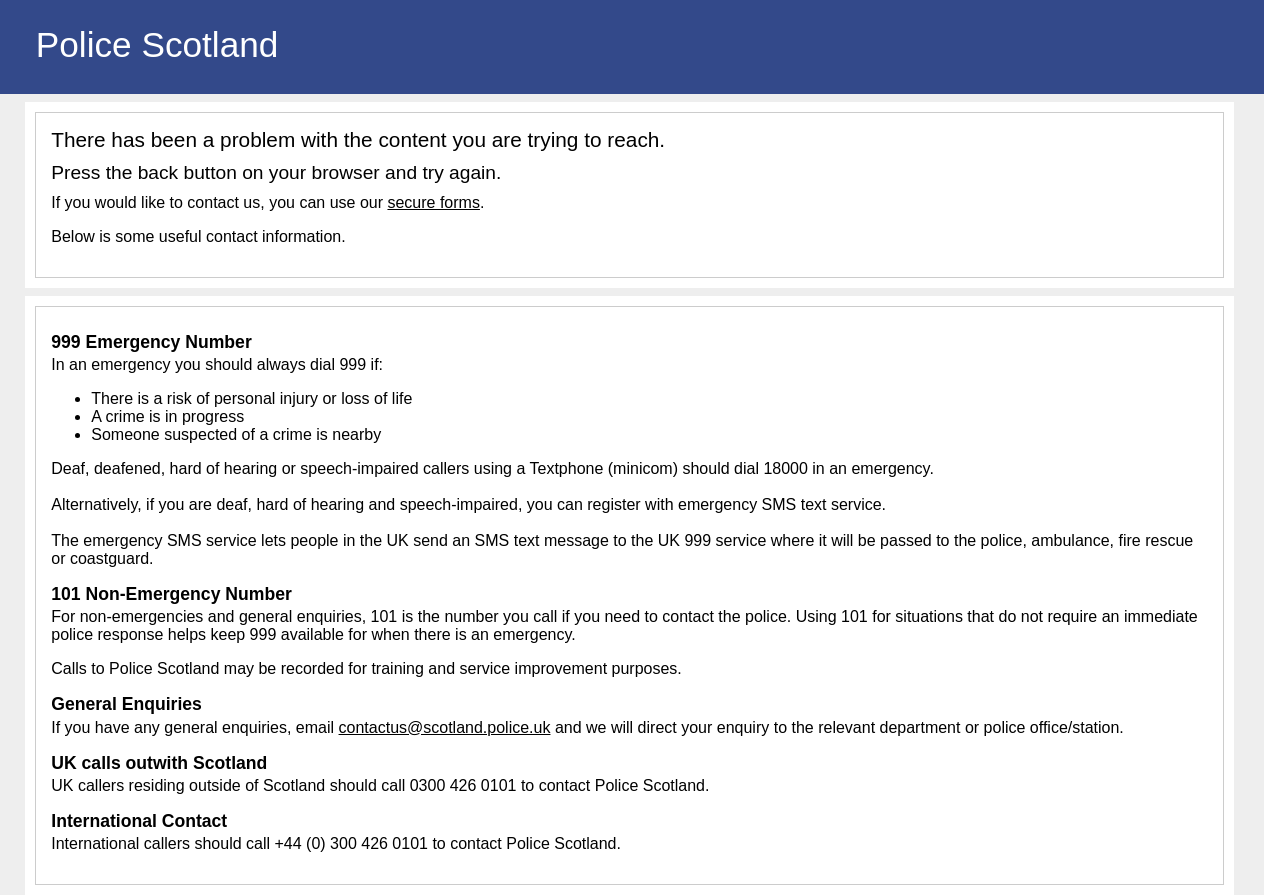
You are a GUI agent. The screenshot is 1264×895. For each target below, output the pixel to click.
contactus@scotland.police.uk (445, 727)
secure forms (433, 202)
